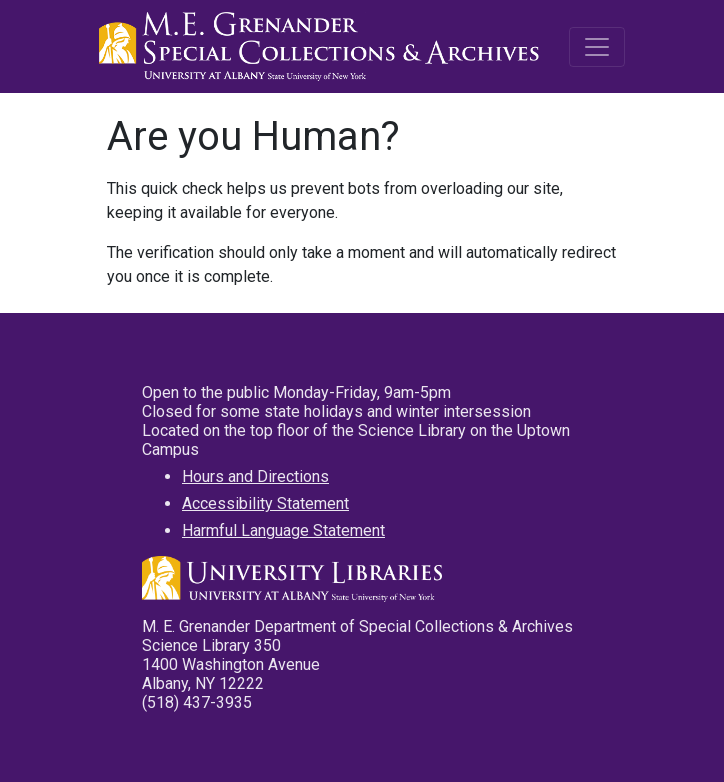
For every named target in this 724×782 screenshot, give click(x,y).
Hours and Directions (255, 476)
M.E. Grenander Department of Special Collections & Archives (324, 47)
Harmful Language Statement (283, 530)
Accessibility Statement (265, 503)
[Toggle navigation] (597, 47)
